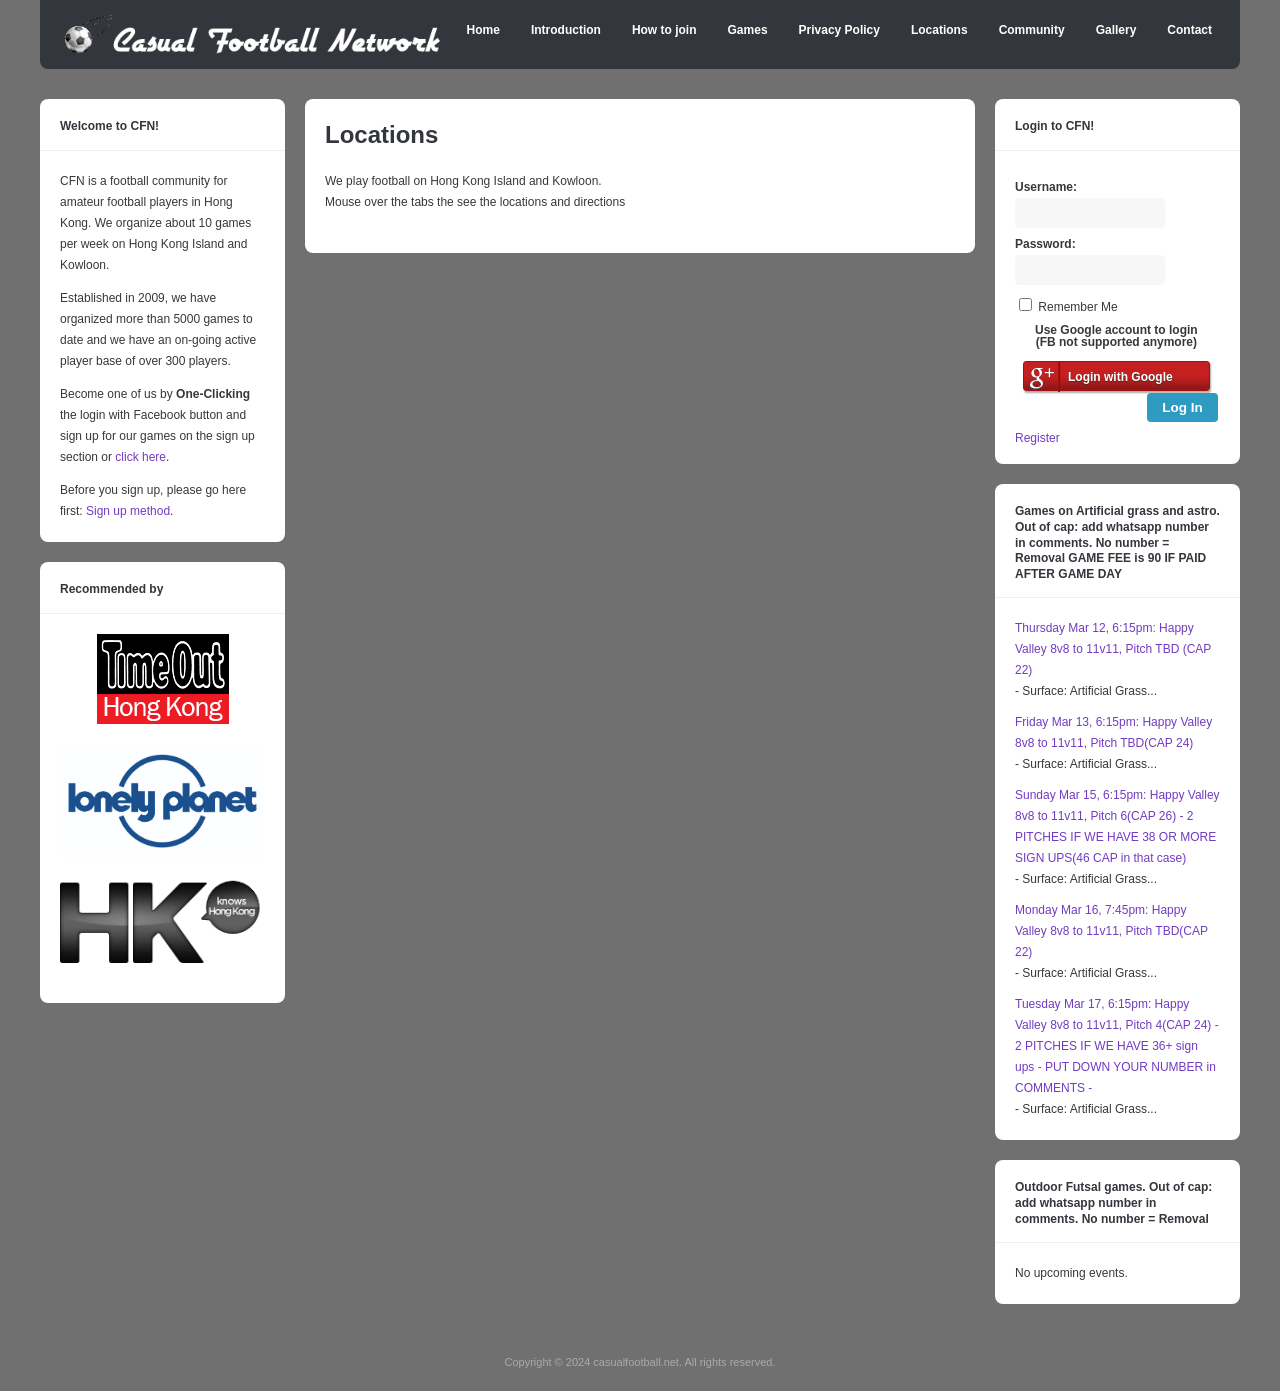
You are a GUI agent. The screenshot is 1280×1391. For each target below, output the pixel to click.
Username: (1046, 187)
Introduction (566, 30)
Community (1032, 30)
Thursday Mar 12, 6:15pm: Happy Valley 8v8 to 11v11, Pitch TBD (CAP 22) (1113, 649)
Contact (1189, 30)
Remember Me (1077, 307)
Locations (939, 30)
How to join (664, 30)
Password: (1045, 244)
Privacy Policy (839, 30)
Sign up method (126, 511)
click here (140, 457)
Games (748, 30)
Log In (1182, 407)
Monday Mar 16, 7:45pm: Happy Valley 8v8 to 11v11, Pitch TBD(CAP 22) (1111, 931)
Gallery (1116, 30)
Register (1037, 438)
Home (483, 30)
